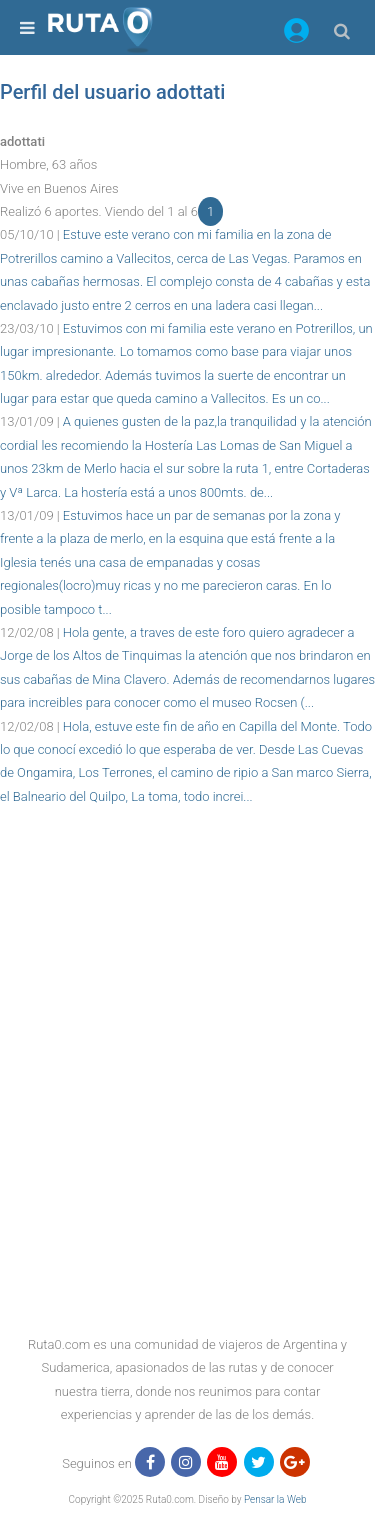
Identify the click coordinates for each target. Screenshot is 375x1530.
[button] (296, 34)
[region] (187, 853)
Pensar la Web (275, 1499)
